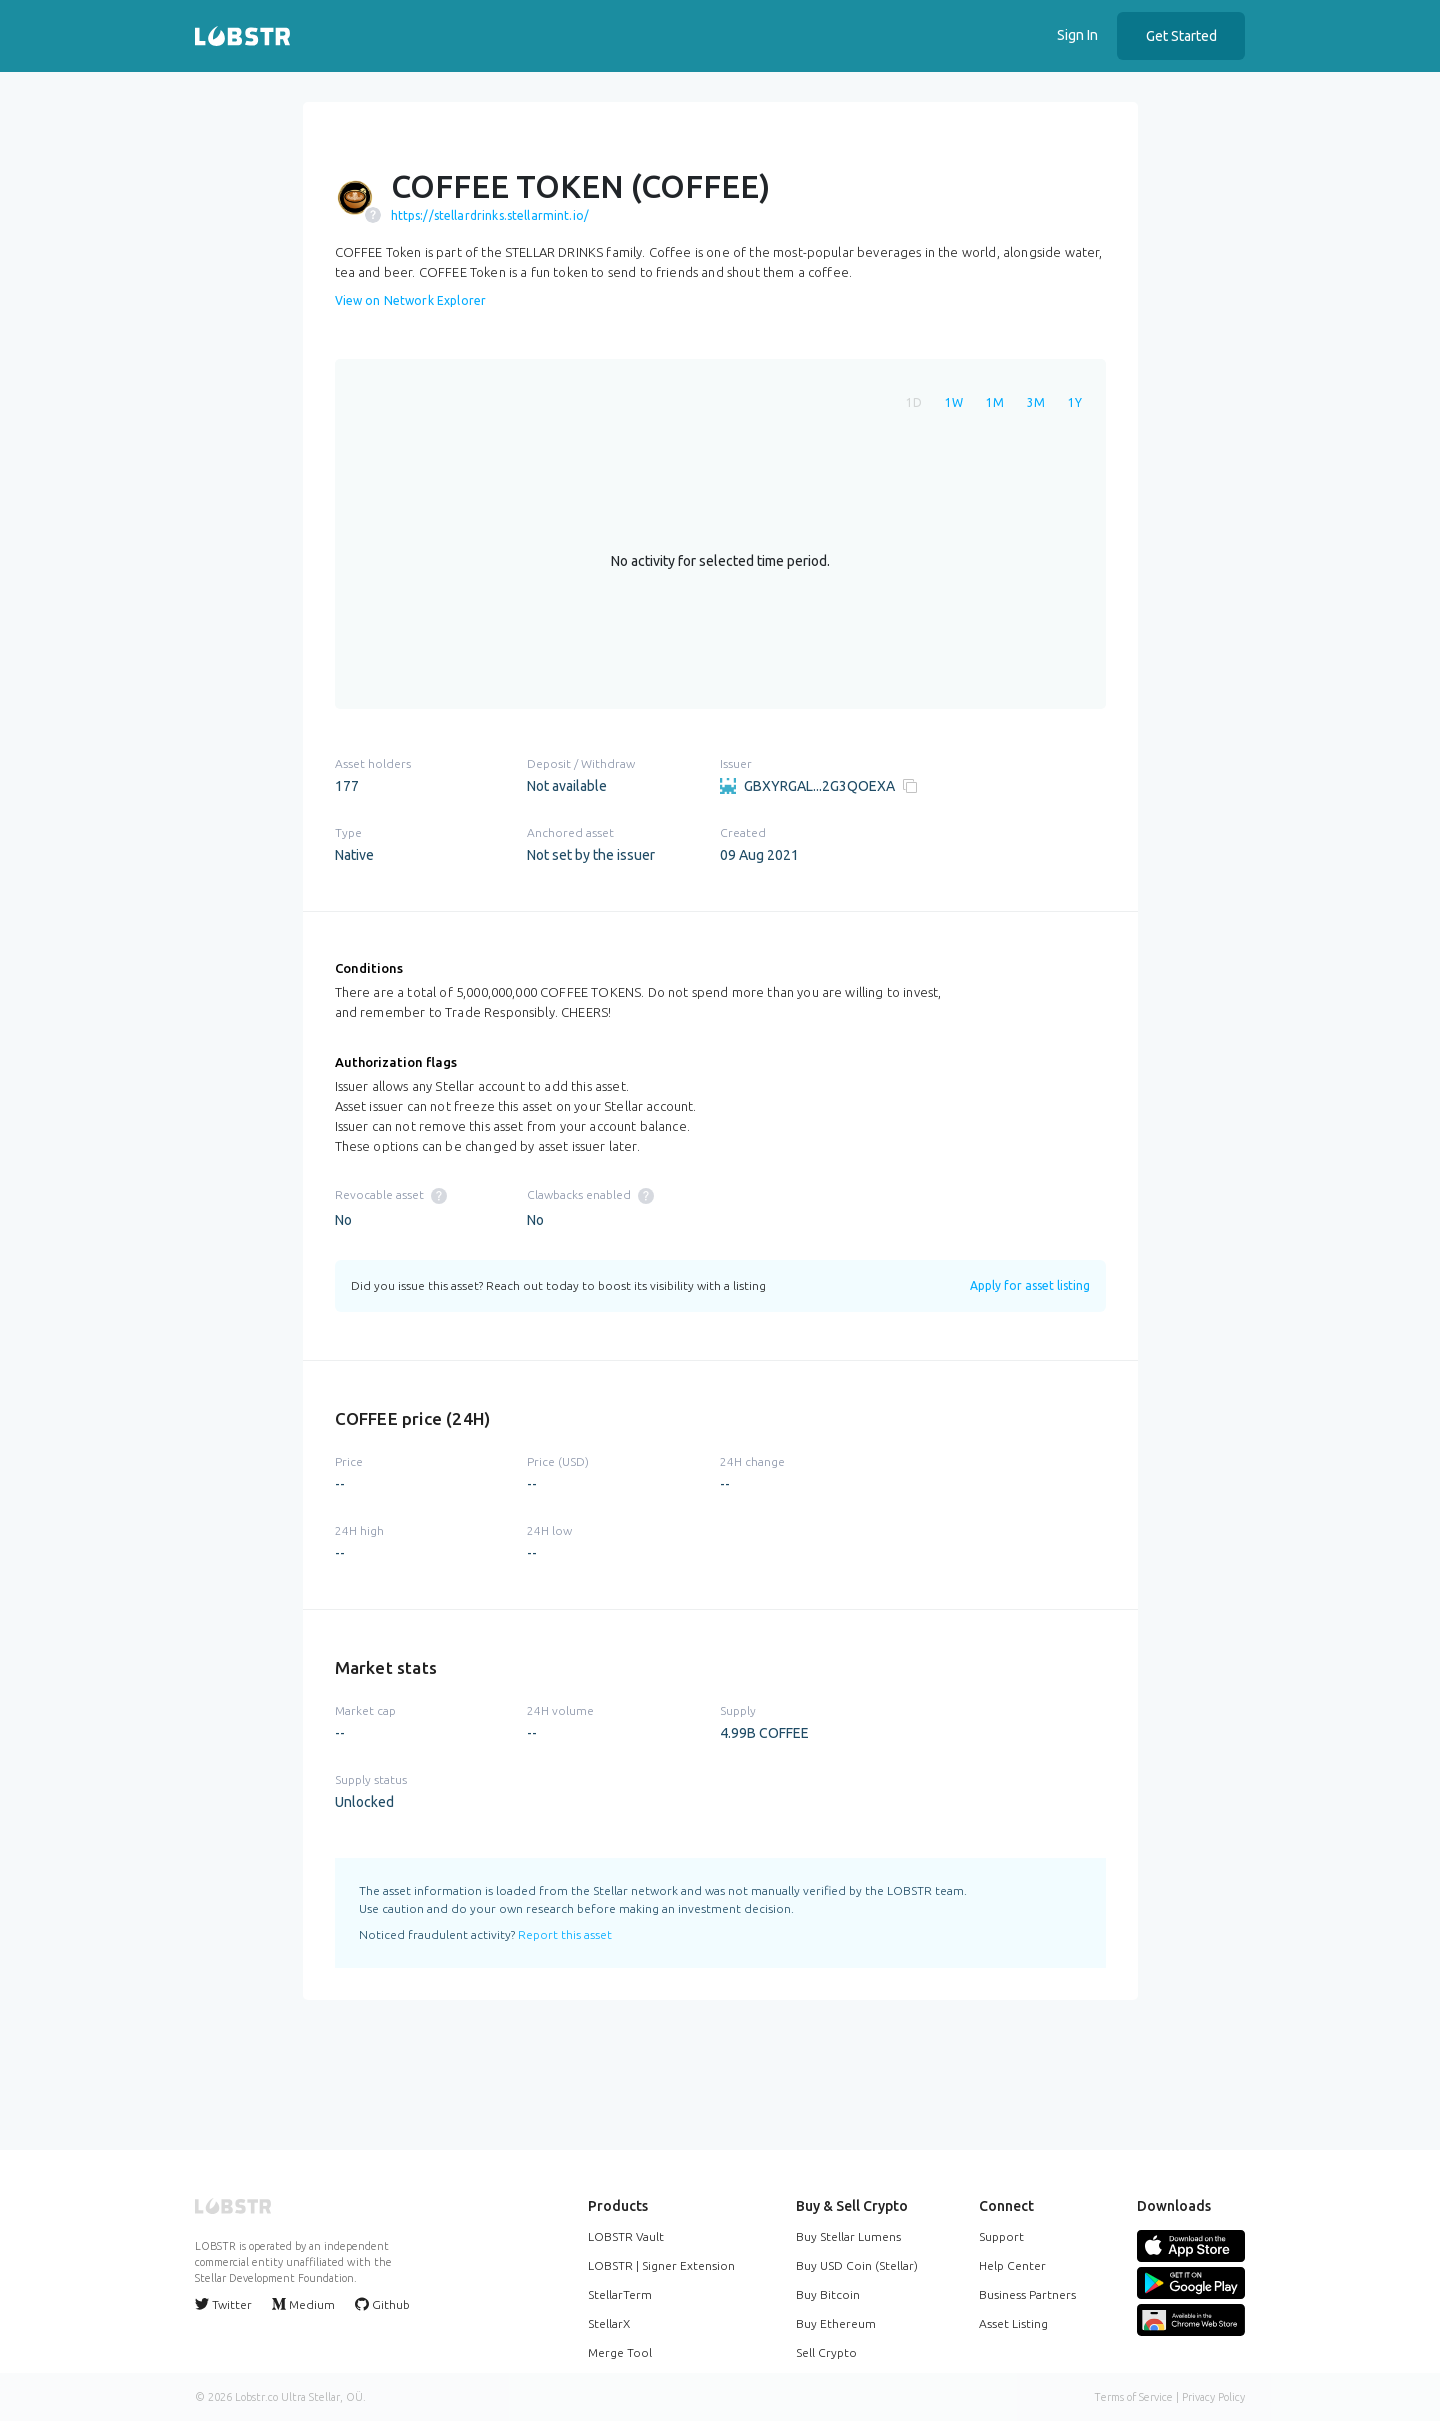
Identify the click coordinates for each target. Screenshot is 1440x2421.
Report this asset (565, 1934)
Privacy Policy (1213, 2397)
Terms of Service (1133, 2397)
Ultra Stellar (310, 2397)
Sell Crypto (826, 2352)
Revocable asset (391, 1194)
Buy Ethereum (836, 2323)
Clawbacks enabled (590, 1194)
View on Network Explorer (411, 300)
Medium (303, 2304)
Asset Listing (1013, 2323)
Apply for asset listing (1030, 1285)
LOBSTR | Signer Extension (661, 2265)
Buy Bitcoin (828, 2294)
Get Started (1181, 36)
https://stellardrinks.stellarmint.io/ (490, 215)
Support (1001, 2236)
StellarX (609, 2323)
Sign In (1077, 35)
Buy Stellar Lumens (848, 2236)
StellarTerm (620, 2294)
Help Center (1012, 2265)
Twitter (223, 2304)
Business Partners (1027, 2294)
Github (382, 2304)
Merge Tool (620, 2352)
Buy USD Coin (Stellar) (857, 2265)
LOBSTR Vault (626, 2236)
